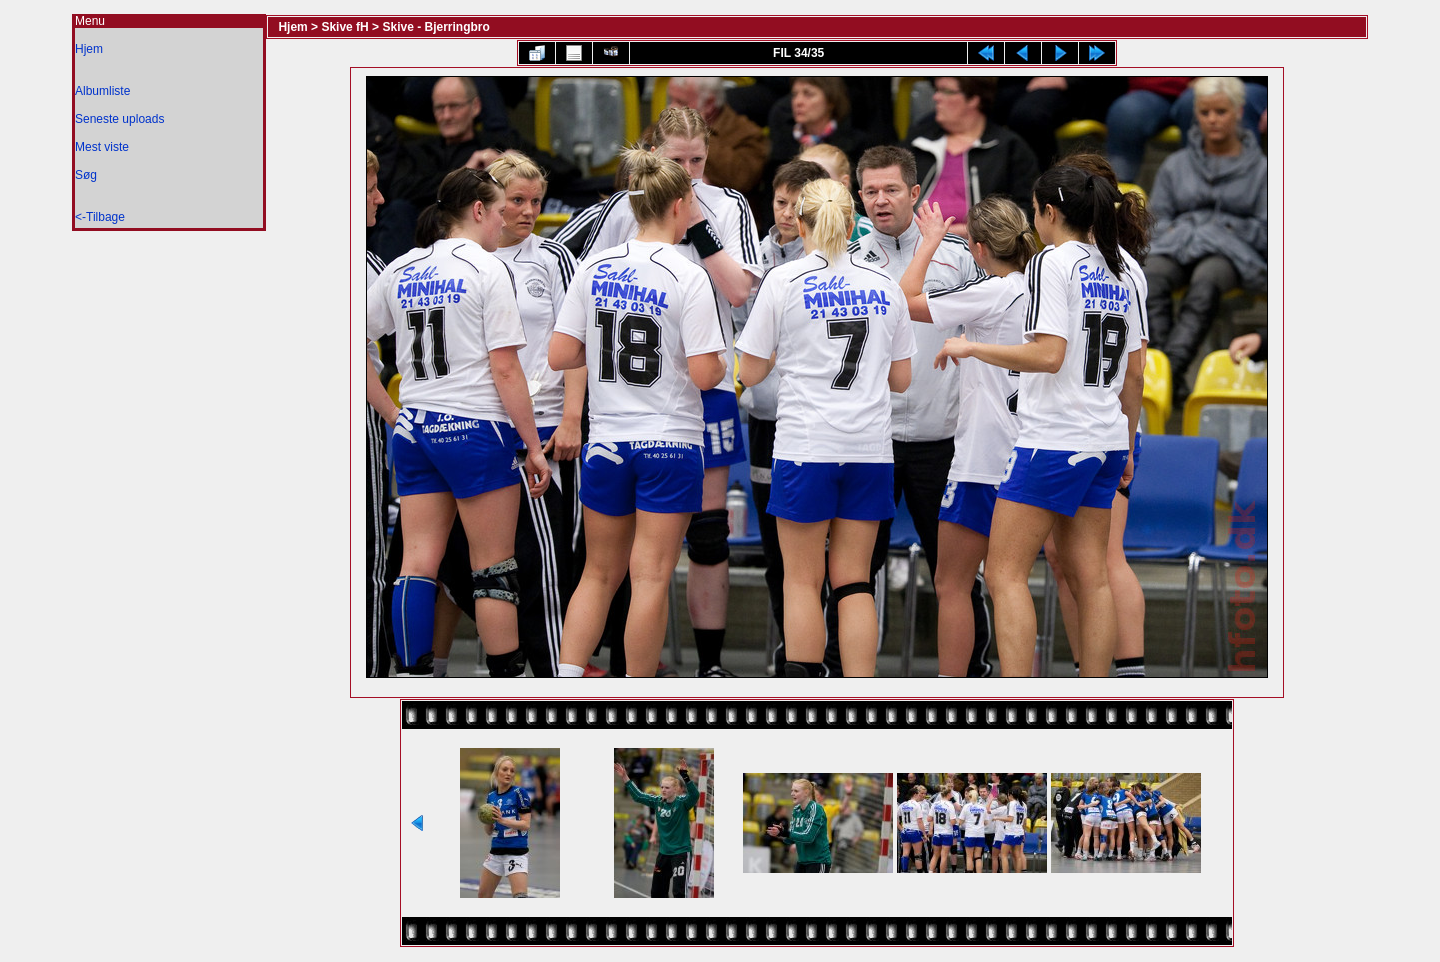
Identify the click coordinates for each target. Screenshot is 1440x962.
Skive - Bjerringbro (435, 27)
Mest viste (102, 147)
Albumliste (102, 91)
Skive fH (344, 27)
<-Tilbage (100, 217)
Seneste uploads (119, 119)
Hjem (89, 49)
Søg (86, 175)
